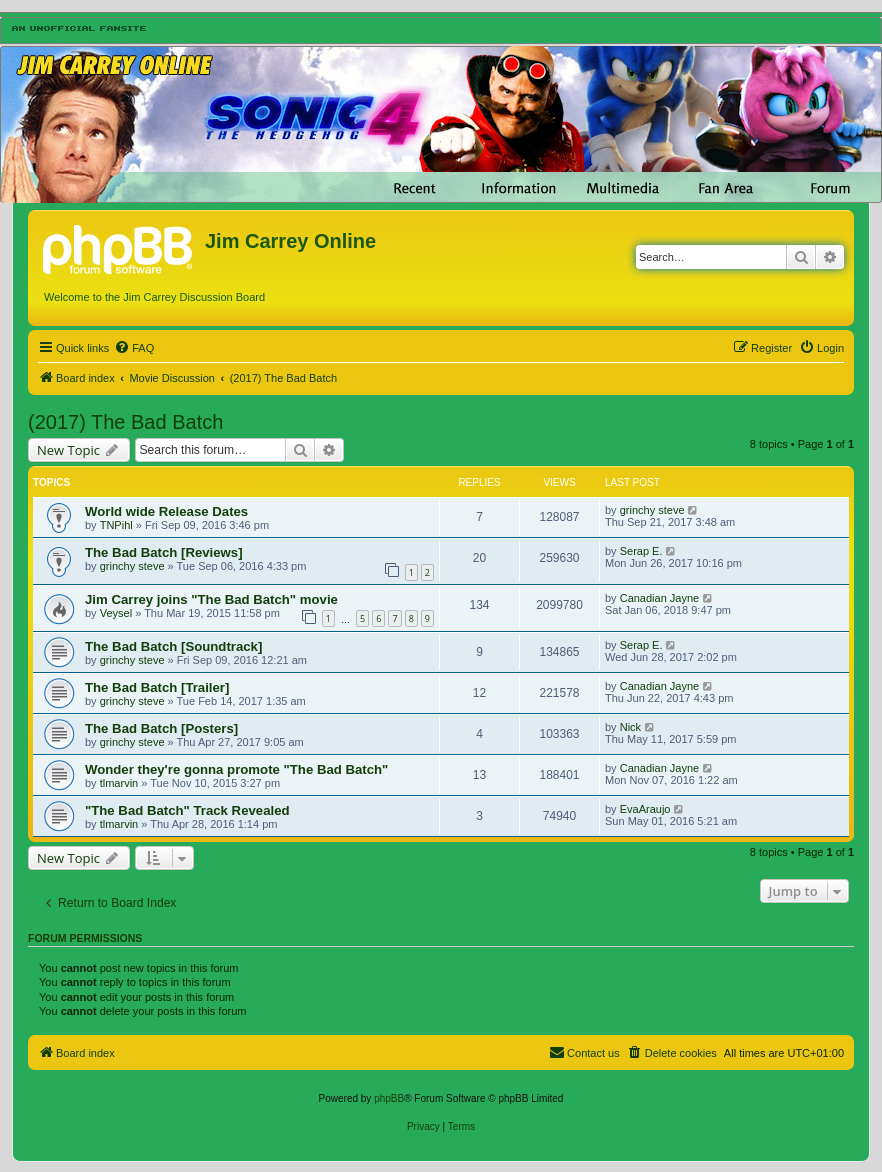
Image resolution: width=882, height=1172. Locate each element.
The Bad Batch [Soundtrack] (173, 646)
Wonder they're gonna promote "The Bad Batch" (236, 769)
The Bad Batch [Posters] (161, 728)
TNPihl (116, 525)
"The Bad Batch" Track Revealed (187, 810)
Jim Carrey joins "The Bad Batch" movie (211, 599)
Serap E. (641, 551)
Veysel (116, 613)
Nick (630, 727)
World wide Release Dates (166, 511)
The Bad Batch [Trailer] (157, 687)
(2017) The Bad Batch (125, 422)
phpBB (389, 1098)
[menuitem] (134, 348)
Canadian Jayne (660, 598)
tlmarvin (119, 783)
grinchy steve (652, 510)
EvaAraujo (645, 809)
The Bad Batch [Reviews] (164, 552)
